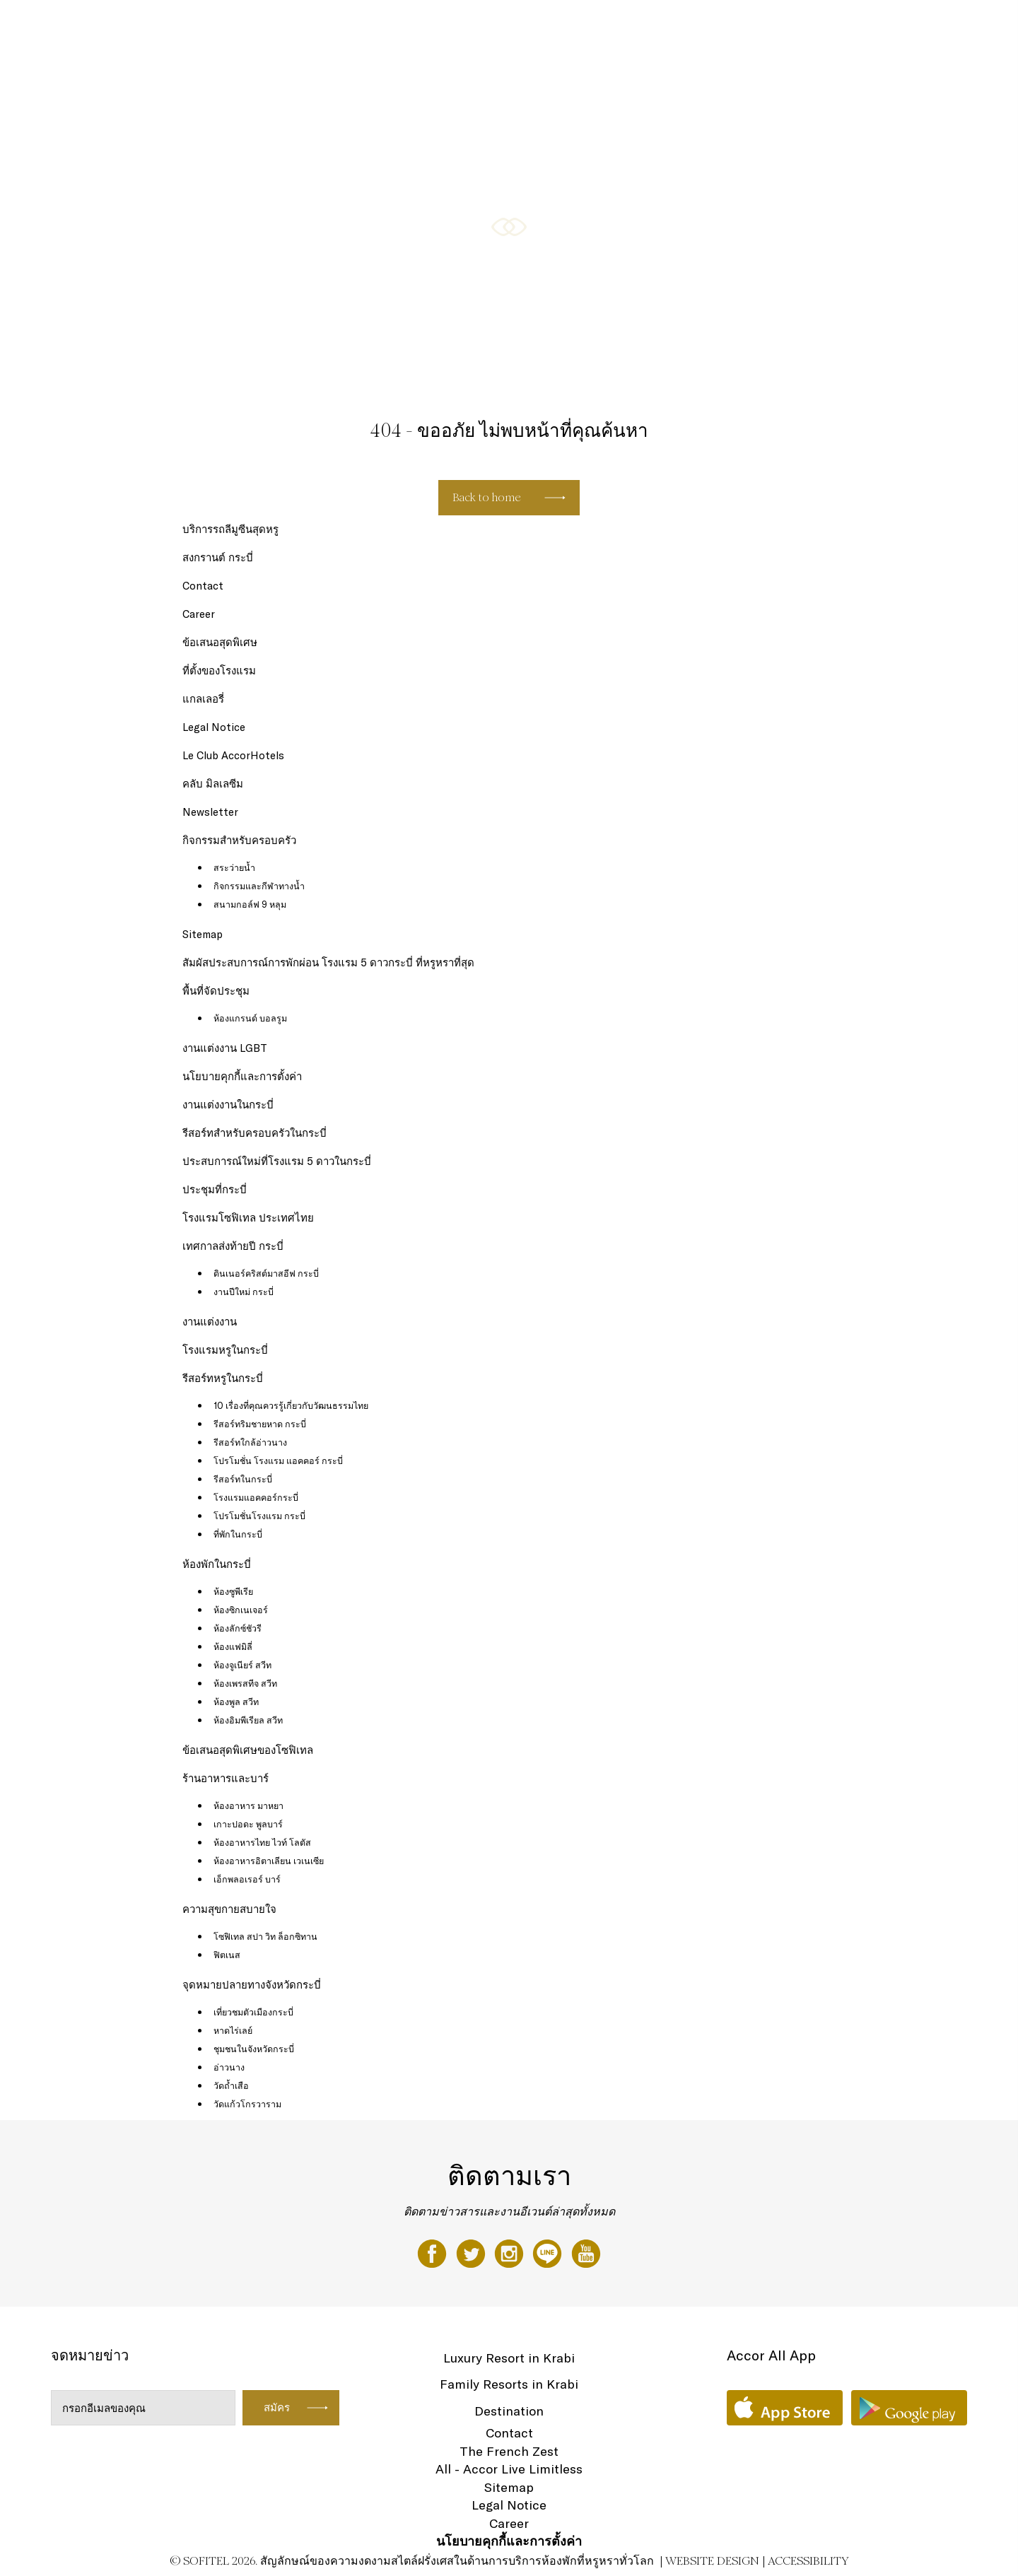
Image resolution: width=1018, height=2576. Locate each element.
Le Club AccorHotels (233, 755)
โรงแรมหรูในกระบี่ (225, 1350)
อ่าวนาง (229, 2067)
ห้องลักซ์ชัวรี (237, 1628)
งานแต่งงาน (209, 1321)
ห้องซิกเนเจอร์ (240, 1609)
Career (198, 614)
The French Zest (509, 2451)
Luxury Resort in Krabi (509, 2358)
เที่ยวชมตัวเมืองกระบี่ (253, 2012)
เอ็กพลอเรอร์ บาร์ (247, 1879)
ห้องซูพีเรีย (233, 1591)
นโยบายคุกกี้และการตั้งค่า (242, 1076)
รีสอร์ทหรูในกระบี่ (222, 1378)
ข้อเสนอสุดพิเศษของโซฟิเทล (791, 26)
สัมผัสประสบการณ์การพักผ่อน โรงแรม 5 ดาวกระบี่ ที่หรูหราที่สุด (328, 962)
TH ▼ (935, 26)
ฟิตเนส (226, 1954)
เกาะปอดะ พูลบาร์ (248, 1823)
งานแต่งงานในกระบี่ (228, 1104)
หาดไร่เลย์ (232, 2030)
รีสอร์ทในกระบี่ (242, 1479)
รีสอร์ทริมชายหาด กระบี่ (259, 1423)
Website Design (712, 2560)
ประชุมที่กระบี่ (214, 1189)
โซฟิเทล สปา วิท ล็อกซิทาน (265, 1936)
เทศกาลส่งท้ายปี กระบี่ (232, 1246)
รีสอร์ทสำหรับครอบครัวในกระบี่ (254, 1133)
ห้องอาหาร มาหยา (248, 1805)
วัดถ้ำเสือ (231, 2085)
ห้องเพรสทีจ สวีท (245, 1683)
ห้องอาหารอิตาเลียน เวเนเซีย (268, 1860)
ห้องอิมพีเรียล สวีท (248, 1720)
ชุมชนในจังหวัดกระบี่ (253, 2048)
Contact (202, 585)
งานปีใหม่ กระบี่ (243, 1291)
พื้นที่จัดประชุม (216, 990)
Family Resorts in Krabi (509, 2384)
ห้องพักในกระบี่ (216, 1564)
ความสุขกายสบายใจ (670, 26)
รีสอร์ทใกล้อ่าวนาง (250, 1442)
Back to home (486, 497)
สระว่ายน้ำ (234, 867)
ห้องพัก (377, 26)
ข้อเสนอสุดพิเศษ (219, 642)
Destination (509, 2411)
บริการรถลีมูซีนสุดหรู (230, 529)
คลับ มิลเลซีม (212, 783)
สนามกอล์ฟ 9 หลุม (249, 904)
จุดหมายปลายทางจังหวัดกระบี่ (251, 1984)
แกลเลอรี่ (888, 26)
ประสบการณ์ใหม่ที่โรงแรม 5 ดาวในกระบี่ (276, 1161)
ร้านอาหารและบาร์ (448, 26)
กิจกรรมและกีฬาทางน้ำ (259, 885)
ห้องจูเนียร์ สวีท (242, 1664)
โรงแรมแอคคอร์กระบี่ (255, 1497)
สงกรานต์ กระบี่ (217, 557)
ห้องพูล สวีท (236, 1701)
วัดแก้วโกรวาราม (247, 2103)
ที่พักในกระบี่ (237, 1534)
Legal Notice (213, 727)
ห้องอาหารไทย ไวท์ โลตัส (262, 1842)
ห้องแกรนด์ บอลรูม (250, 1018)
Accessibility (808, 2560)
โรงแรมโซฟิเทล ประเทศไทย (248, 1217)
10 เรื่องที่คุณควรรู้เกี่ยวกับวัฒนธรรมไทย (290, 1405)
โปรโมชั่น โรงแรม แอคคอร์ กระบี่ (278, 1460)
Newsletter (210, 812)
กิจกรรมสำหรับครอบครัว (557, 26)
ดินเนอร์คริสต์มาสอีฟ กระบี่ (266, 1273)
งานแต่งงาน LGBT (224, 1048)
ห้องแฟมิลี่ (232, 1646)
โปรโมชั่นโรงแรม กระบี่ (259, 1515)
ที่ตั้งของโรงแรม (219, 670)
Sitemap (202, 934)
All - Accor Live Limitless (509, 2469)
